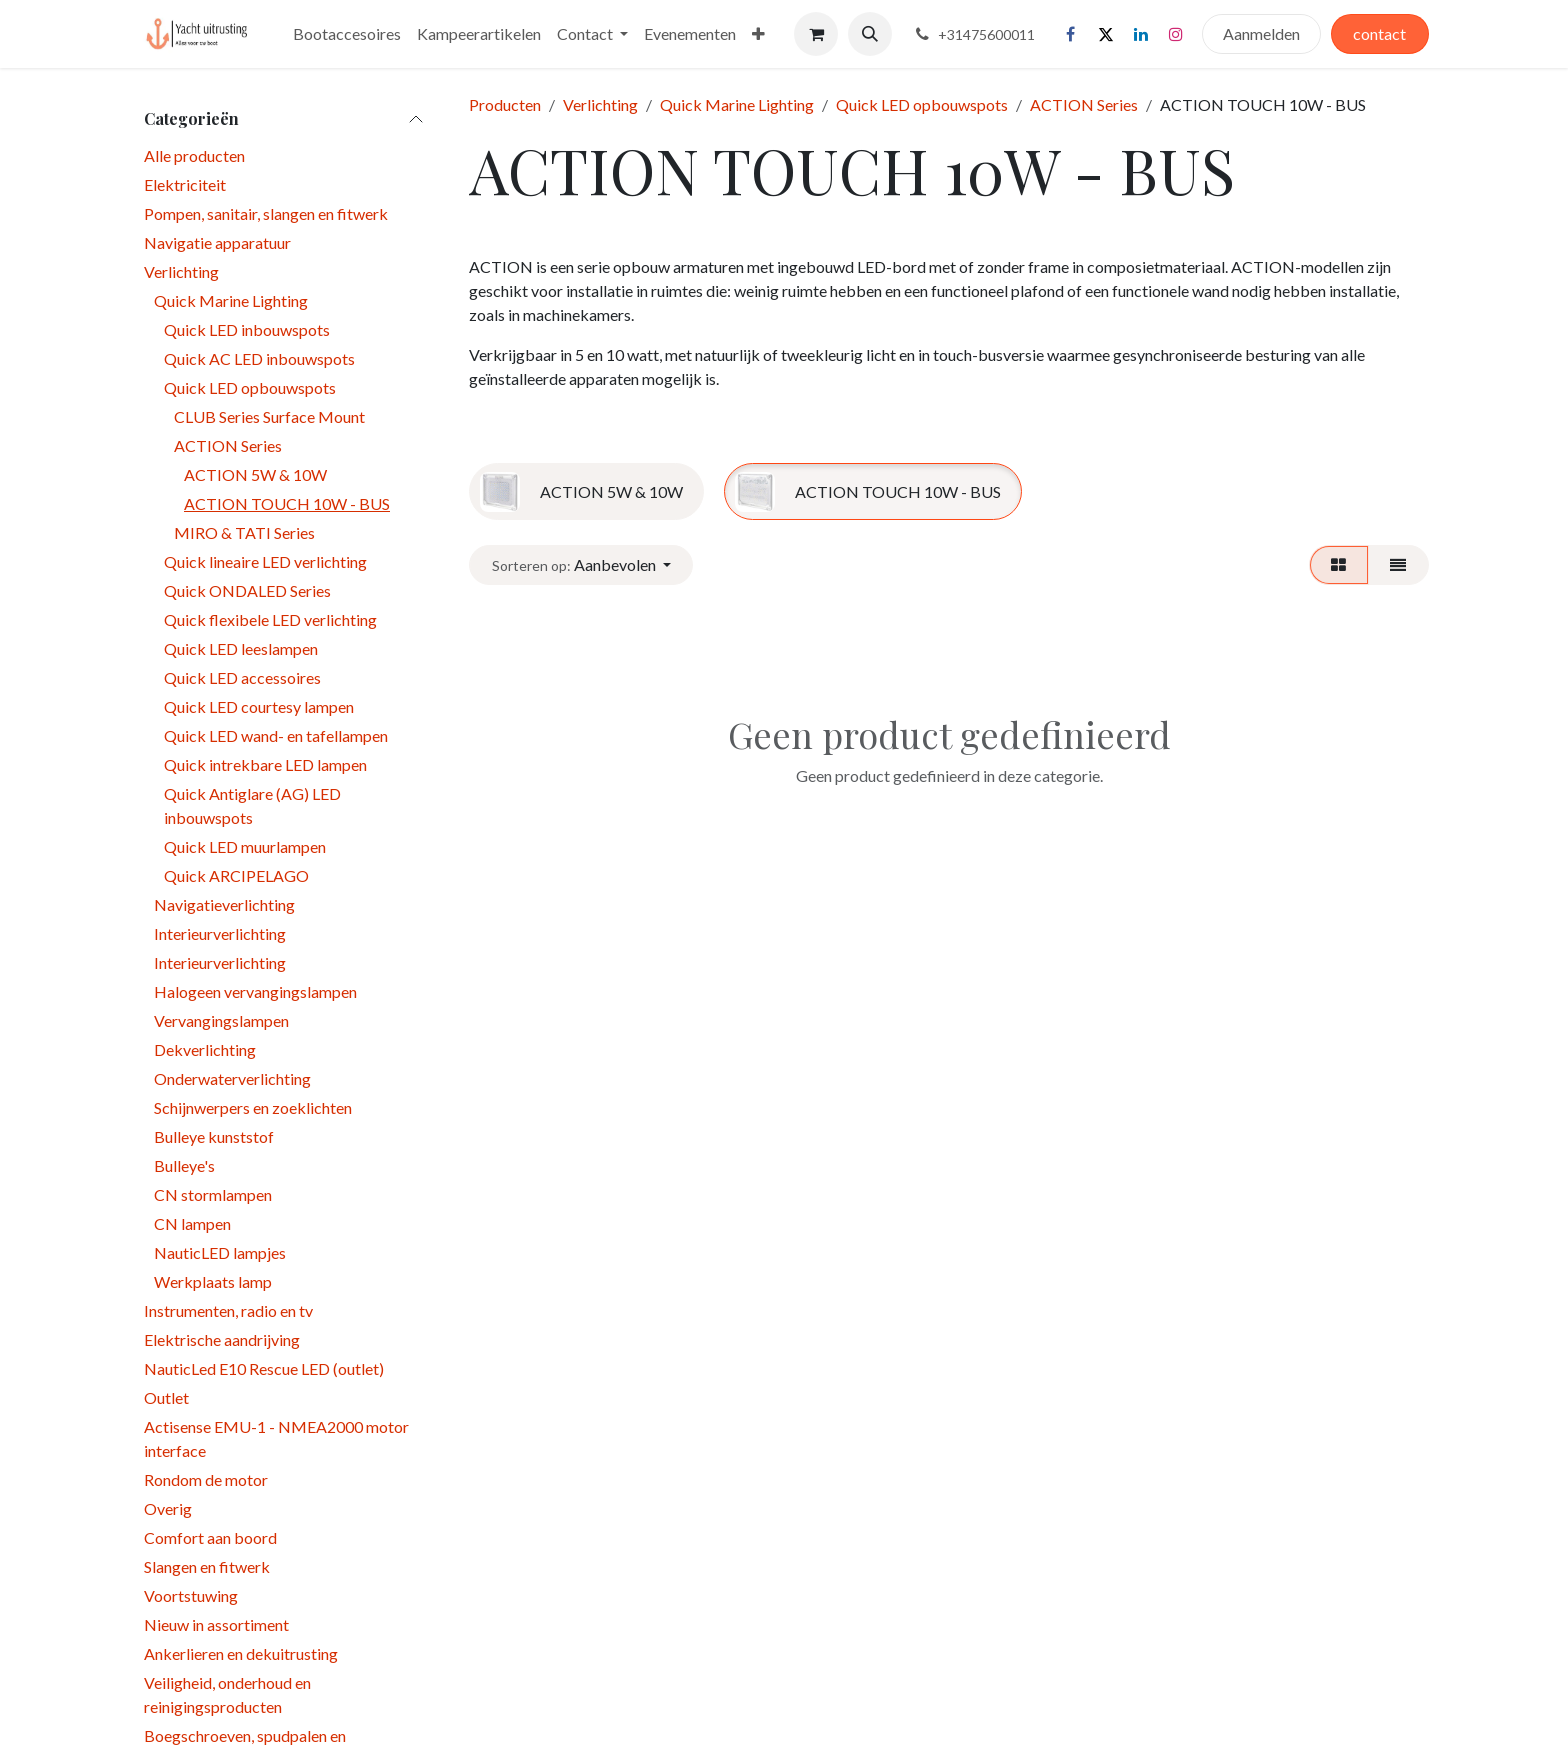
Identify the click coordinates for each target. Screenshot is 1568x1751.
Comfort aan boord (210, 1537)
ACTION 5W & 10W (255, 474)
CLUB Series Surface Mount (269, 416)
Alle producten (194, 155)
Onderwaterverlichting (232, 1078)
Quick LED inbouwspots (247, 329)
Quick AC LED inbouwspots (259, 358)
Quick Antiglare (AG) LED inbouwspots (252, 805)
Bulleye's (184, 1165)
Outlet (166, 1397)
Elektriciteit (185, 184)
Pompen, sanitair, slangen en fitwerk (266, 213)
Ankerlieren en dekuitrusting (241, 1653)
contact (1379, 33)
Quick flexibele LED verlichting (270, 619)
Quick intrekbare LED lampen (265, 764)
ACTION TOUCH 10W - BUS (287, 503)
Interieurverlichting (220, 933)
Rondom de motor (206, 1479)
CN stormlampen (213, 1194)
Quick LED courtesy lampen (259, 706)
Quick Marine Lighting (231, 300)
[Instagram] (1176, 34)
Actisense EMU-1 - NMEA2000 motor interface (276, 1438)
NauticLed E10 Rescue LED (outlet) (264, 1368)
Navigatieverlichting (224, 904)
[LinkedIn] (1141, 34)
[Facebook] (1071, 34)
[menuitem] (347, 34)
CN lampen (192, 1223)
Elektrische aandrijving (222, 1339)
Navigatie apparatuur (217, 242)
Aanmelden (1261, 33)
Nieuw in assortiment (216, 1624)
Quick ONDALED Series (247, 590)
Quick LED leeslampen (241, 648)
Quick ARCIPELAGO (236, 875)
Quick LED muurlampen (245, 846)
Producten (505, 104)
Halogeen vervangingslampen (255, 991)
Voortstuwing (191, 1595)
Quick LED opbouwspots (250, 387)
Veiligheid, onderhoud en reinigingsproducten (227, 1694)
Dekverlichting (205, 1049)
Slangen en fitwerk (207, 1566)
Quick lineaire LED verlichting (265, 561)
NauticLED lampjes (220, 1252)
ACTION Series (228, 445)
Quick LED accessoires (242, 677)
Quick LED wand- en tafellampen (276, 735)
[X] (1106, 34)
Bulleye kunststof (214, 1136)
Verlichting (181, 271)
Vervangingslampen (221, 1020)
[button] (870, 34)
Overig (168, 1508)
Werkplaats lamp (213, 1281)
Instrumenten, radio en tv (228, 1310)
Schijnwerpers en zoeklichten (253, 1107)
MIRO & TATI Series (244, 532)
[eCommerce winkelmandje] (816, 34)
